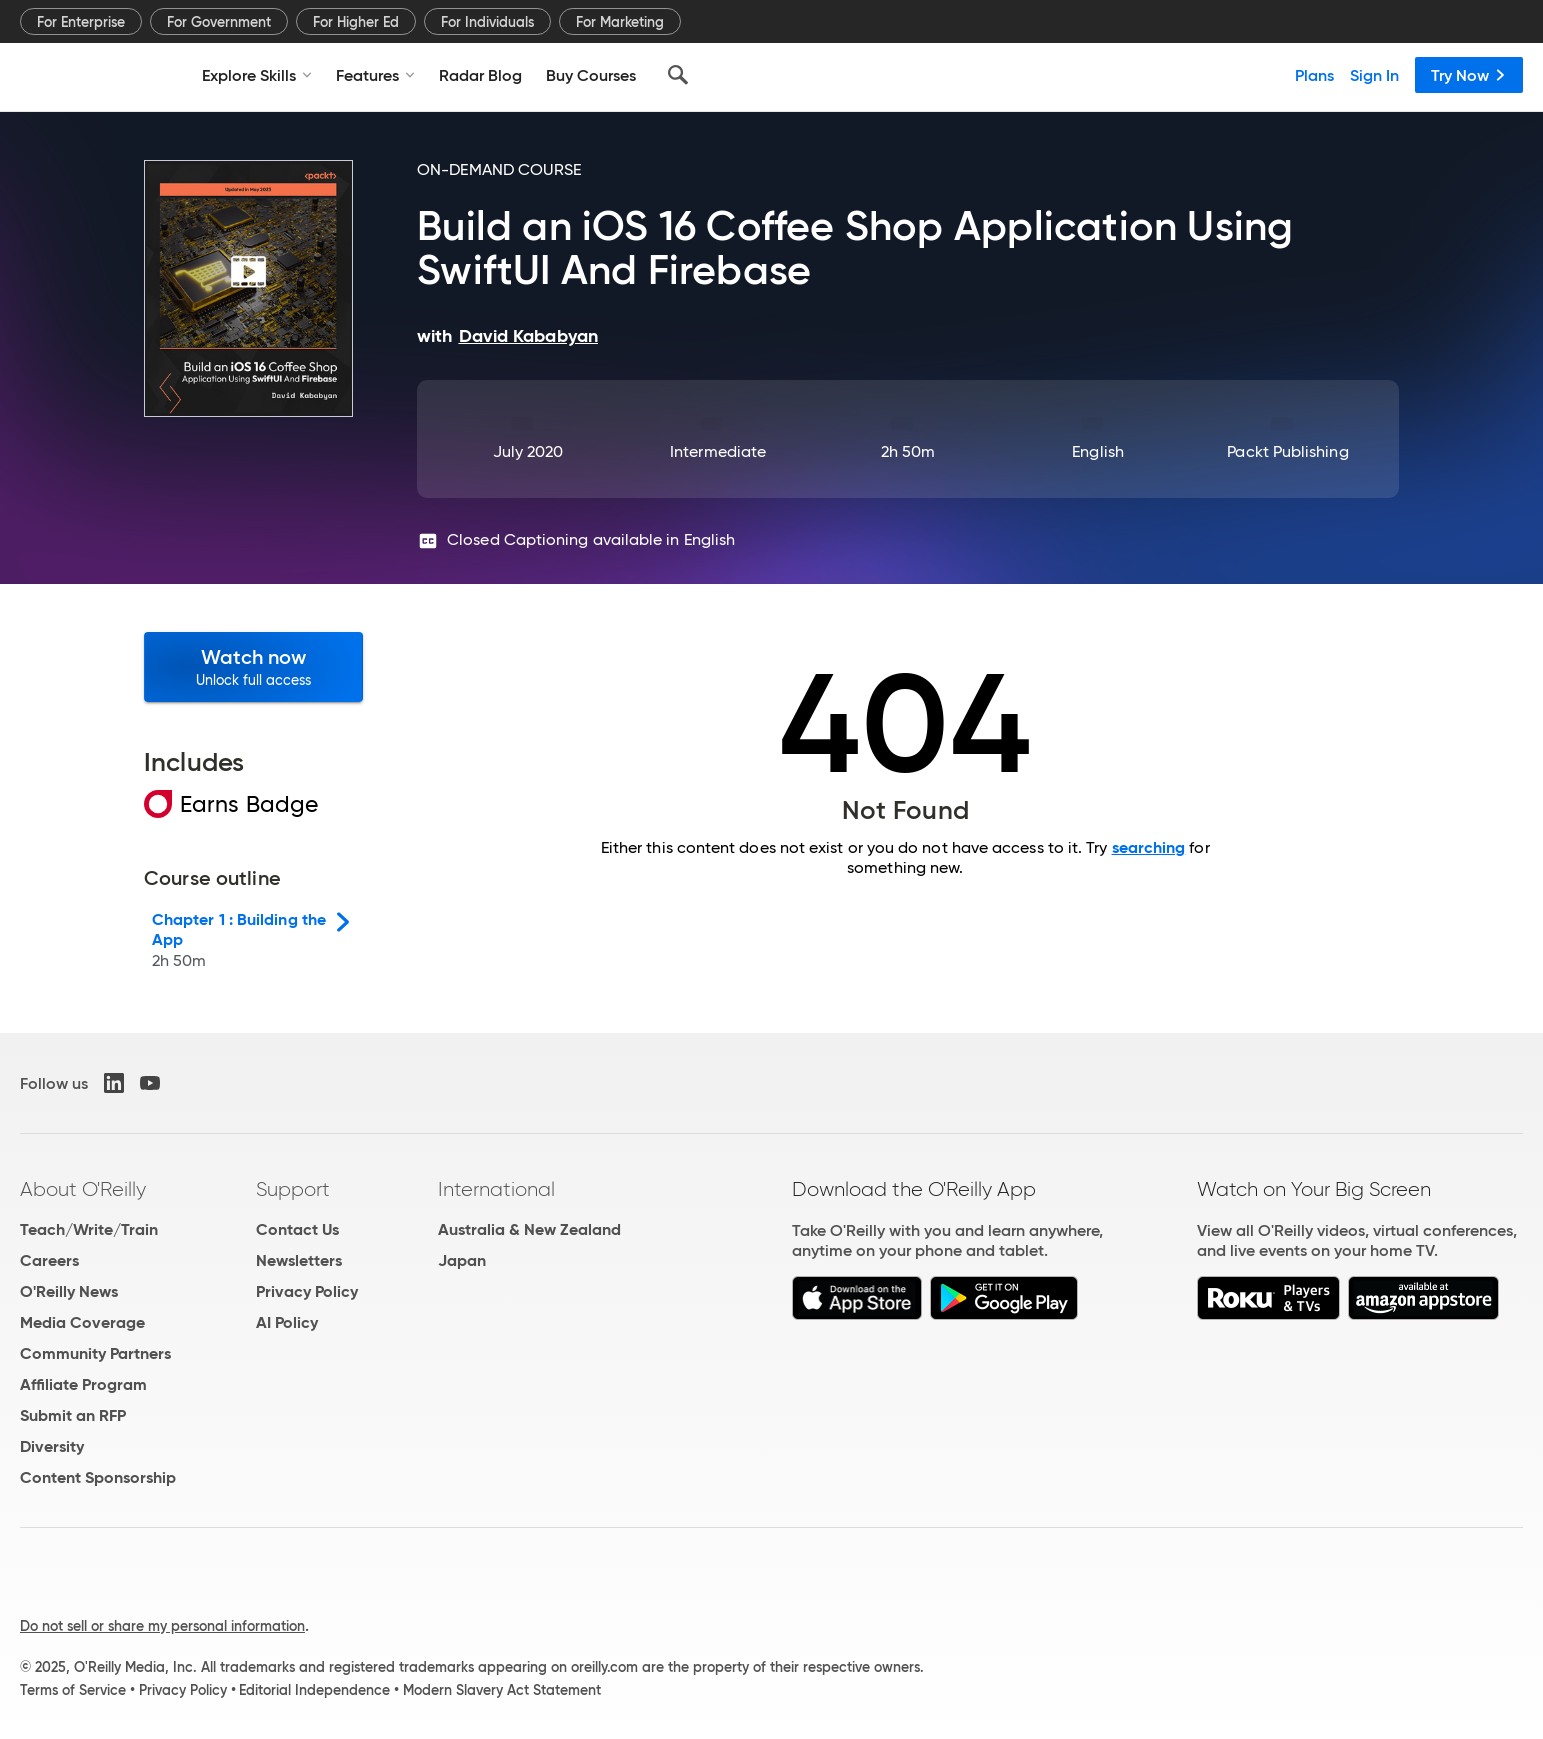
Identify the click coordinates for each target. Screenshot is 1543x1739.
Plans (1314, 75)
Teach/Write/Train (89, 1229)
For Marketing (620, 22)
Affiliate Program (83, 1384)
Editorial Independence (314, 1690)
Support (293, 1189)
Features (375, 75)
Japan (462, 1260)
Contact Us (297, 1229)
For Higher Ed (356, 22)
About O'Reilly (83, 1189)
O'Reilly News (69, 1291)
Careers (49, 1260)
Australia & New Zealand (529, 1229)
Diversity (52, 1446)
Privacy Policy (307, 1291)
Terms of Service (73, 1690)
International (496, 1189)
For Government (219, 22)
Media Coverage (82, 1322)
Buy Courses (591, 75)
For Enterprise (81, 22)
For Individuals (487, 22)
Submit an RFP (73, 1415)
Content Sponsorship (98, 1477)
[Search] (678, 75)
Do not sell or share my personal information (162, 1626)
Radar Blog (480, 75)
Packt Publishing (1287, 451)
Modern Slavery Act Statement (502, 1690)
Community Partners (95, 1353)
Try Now (1469, 75)
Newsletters (299, 1260)
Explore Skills (257, 75)
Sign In (1374, 75)
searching (1149, 847)
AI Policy (287, 1322)
